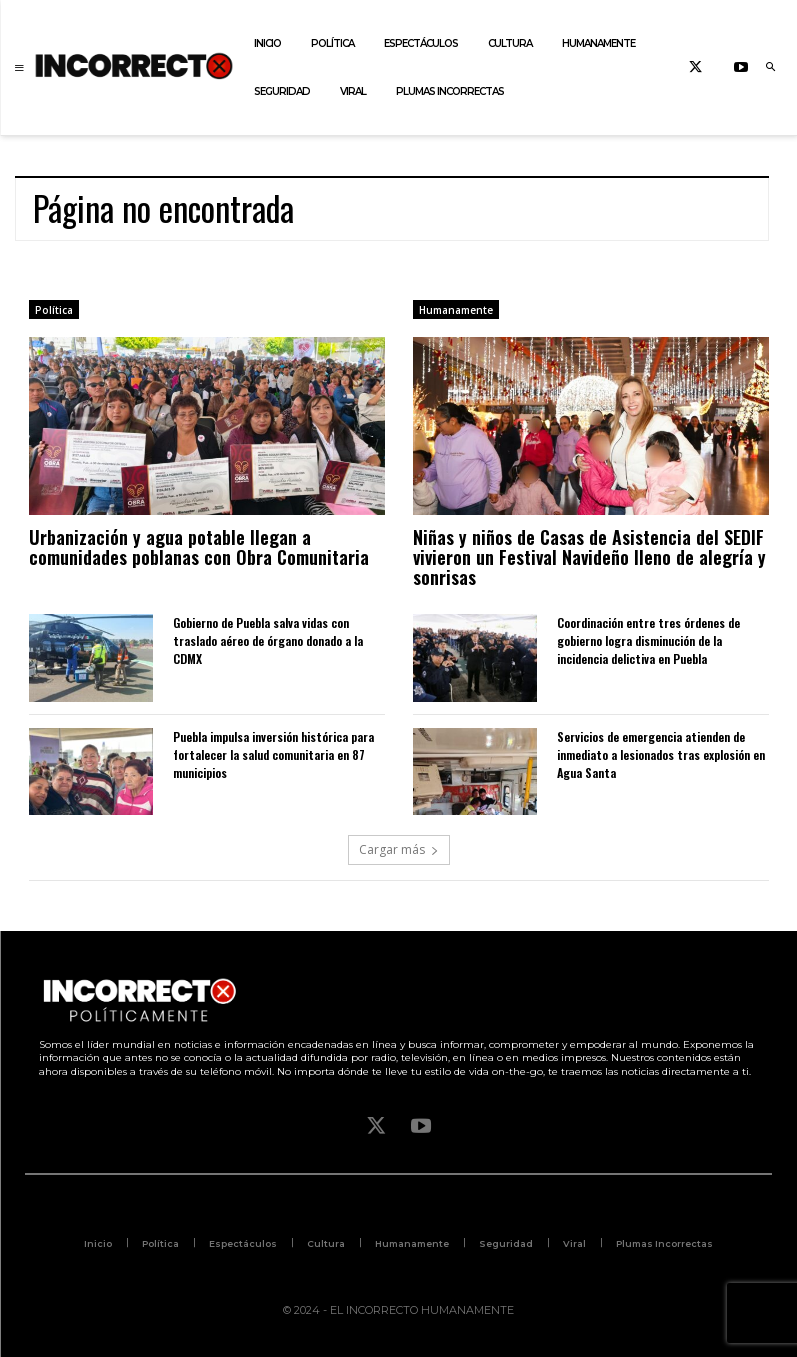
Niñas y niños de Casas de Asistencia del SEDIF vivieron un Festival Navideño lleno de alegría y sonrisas (589, 557)
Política (54, 310)
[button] (770, 68)
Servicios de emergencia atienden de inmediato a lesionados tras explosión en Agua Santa (661, 754)
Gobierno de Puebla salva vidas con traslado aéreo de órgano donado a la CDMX (268, 640)
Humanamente (456, 310)
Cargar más (399, 849)
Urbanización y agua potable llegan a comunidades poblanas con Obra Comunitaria (199, 547)
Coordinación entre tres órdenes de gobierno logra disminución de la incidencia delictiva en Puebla (648, 640)
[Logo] (134, 65)
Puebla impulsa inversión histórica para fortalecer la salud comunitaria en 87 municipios (273, 754)
